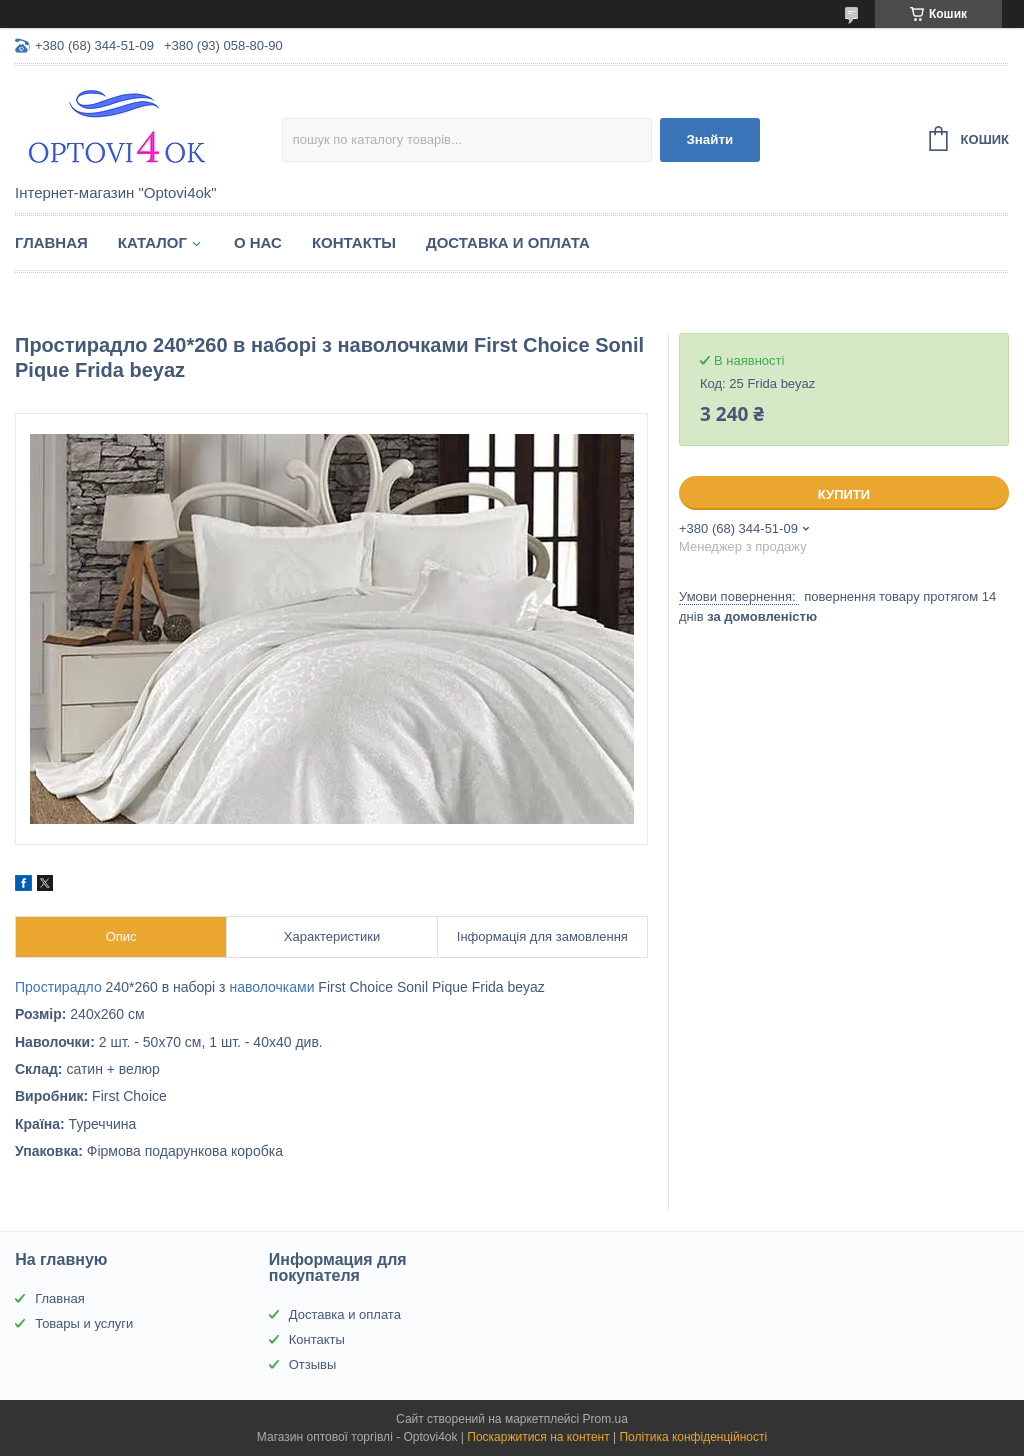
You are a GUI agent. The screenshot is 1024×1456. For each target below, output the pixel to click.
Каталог (152, 242)
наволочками (271, 987)
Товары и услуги (84, 1323)
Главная (51, 242)
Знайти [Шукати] (709, 139)
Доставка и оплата (508, 242)
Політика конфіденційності (693, 1437)
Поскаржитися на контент (538, 1437)
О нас (258, 242)
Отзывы (313, 1364)
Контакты (354, 242)
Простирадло (58, 987)
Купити (844, 494)
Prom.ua (605, 1419)
